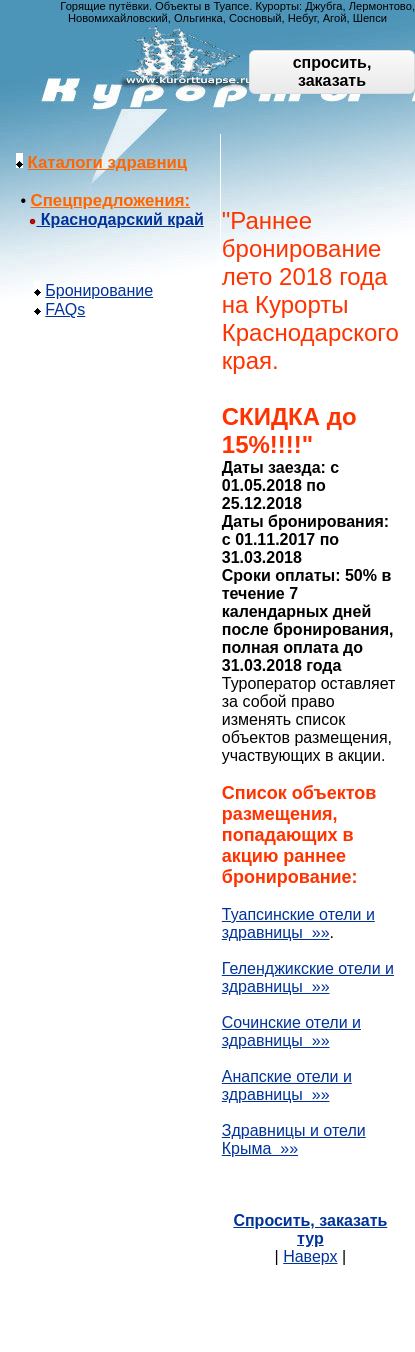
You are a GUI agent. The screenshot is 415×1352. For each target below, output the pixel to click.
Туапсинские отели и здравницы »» (298, 923)
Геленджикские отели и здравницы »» (308, 977)
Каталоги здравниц (108, 162)
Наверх (310, 1256)
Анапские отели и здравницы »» (287, 1085)
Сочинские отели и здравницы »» (291, 1031)
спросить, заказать (332, 71)
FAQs (65, 309)
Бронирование (99, 290)
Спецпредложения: (111, 200)
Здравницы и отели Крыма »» (294, 1139)
